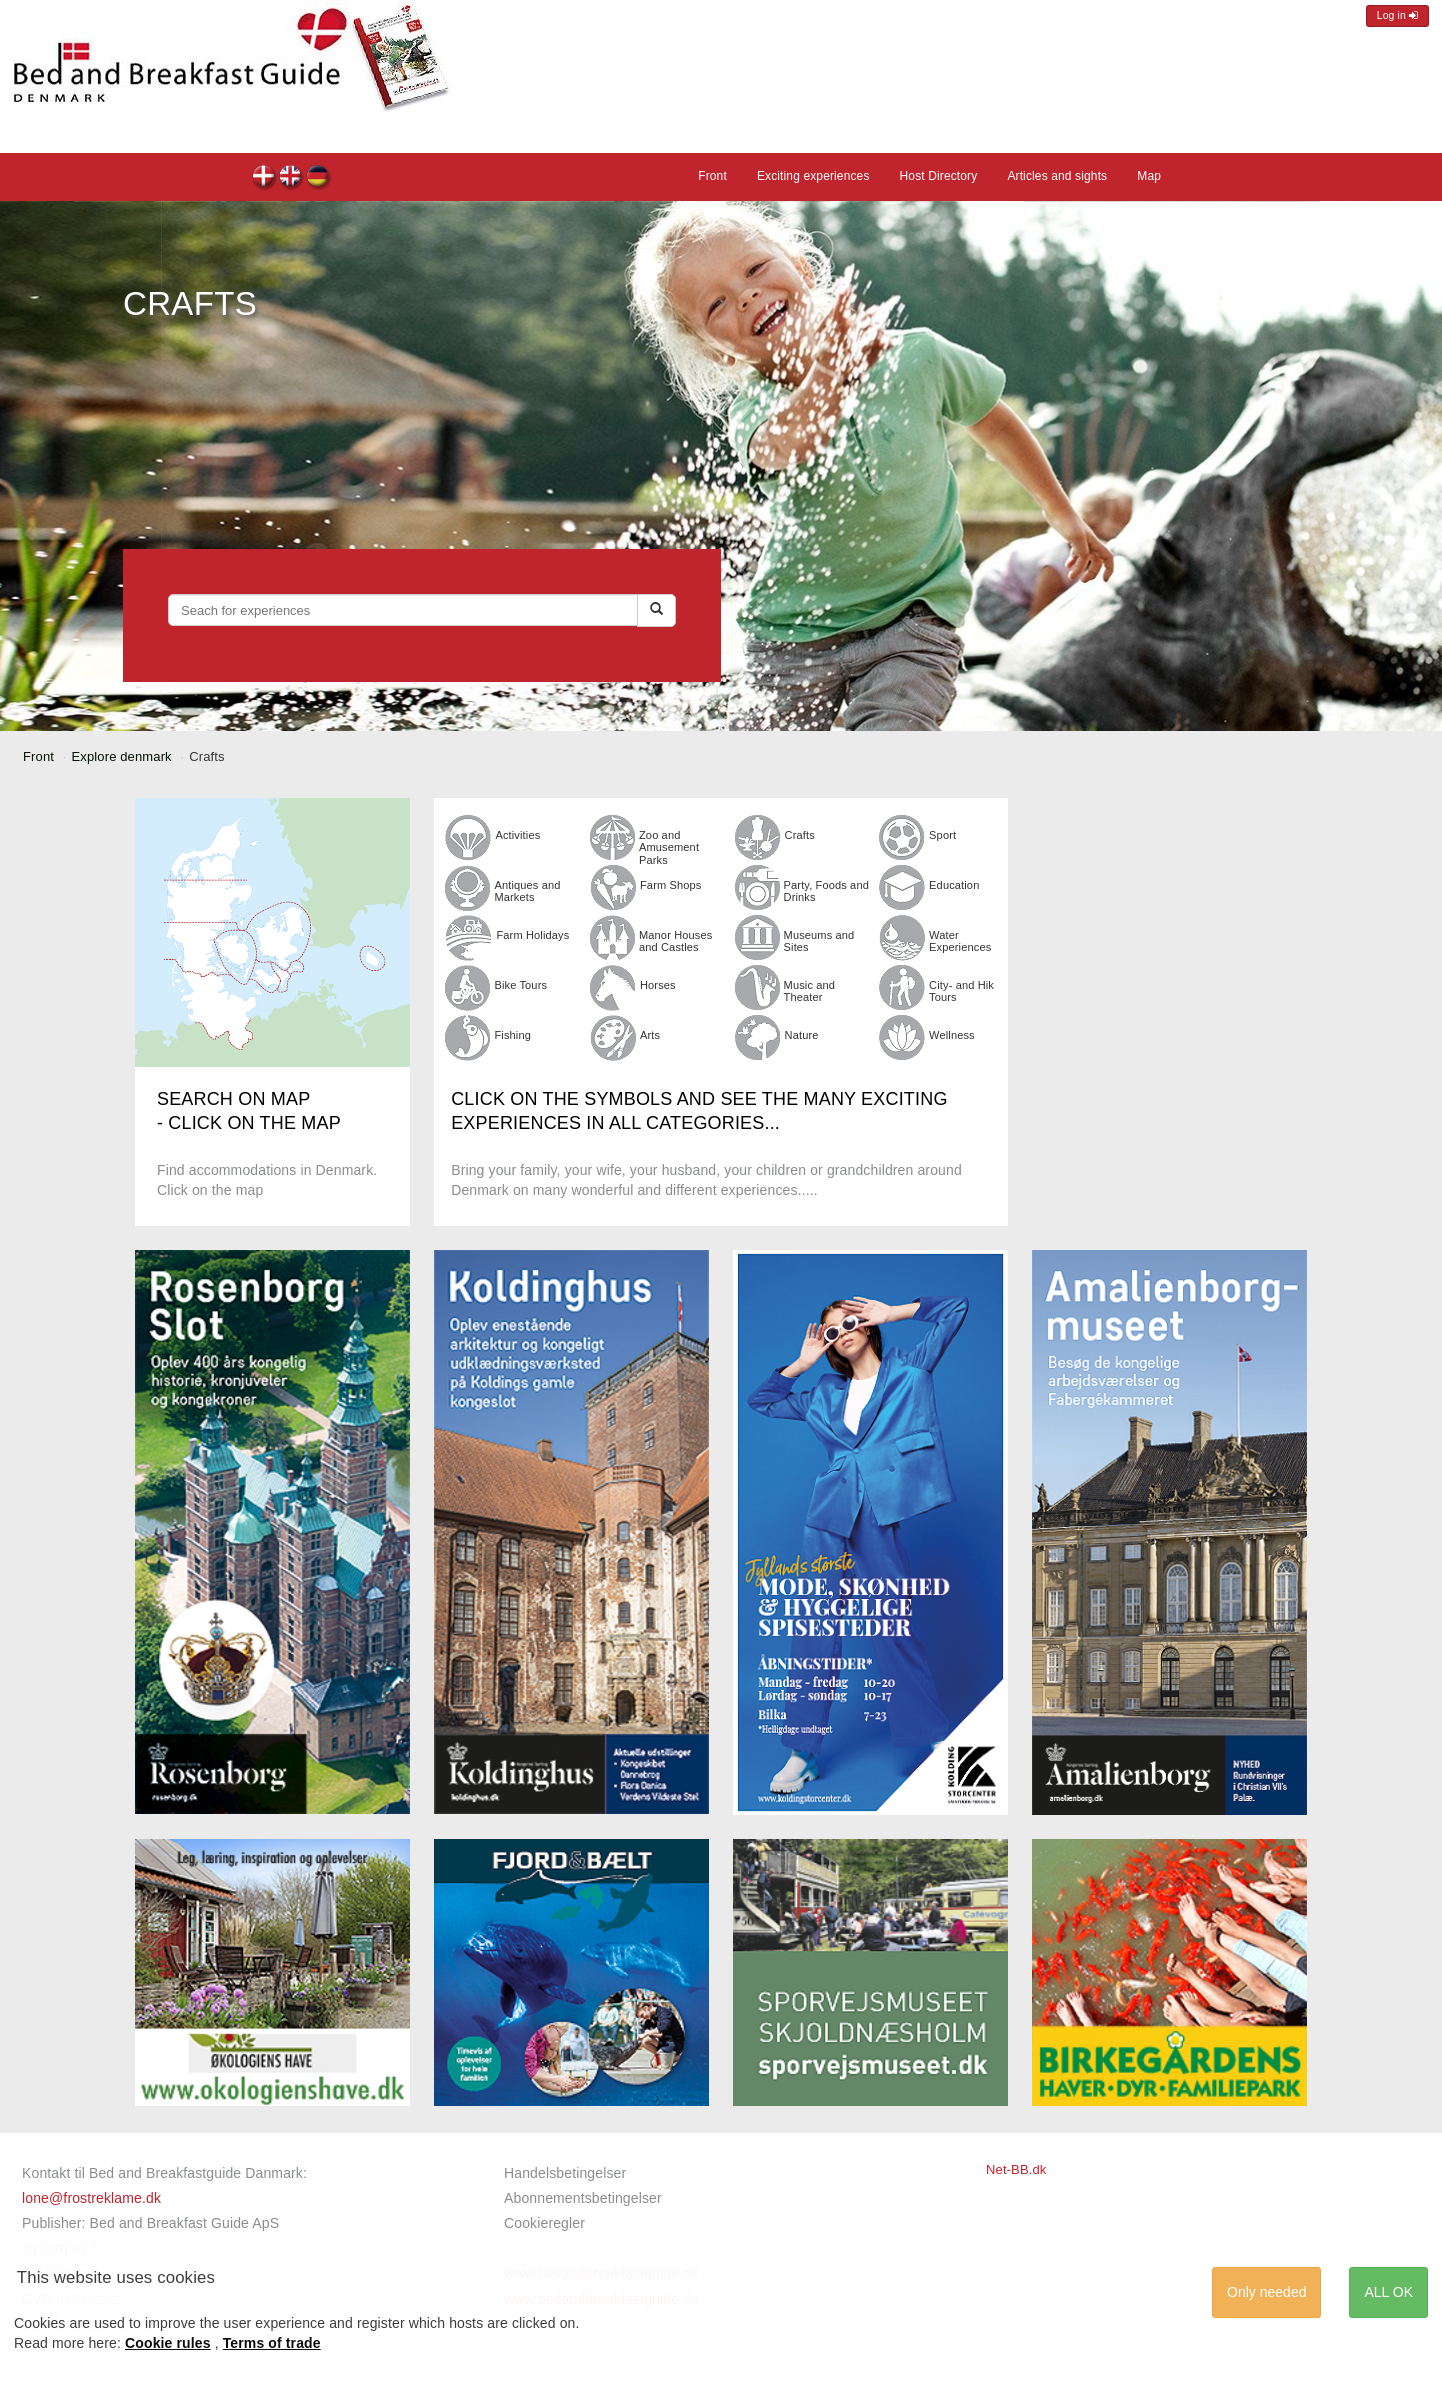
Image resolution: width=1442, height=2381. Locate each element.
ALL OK (1388, 2292)
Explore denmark (122, 756)
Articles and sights (1057, 176)
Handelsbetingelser (565, 2173)
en (291, 178)
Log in (1397, 15)
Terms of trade (272, 2343)
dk (264, 178)
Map (1149, 176)
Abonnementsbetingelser (583, 2198)
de (318, 178)
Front (712, 176)
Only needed (1266, 2292)
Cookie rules (168, 2343)
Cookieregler (544, 2223)
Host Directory (939, 176)
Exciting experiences (813, 176)
